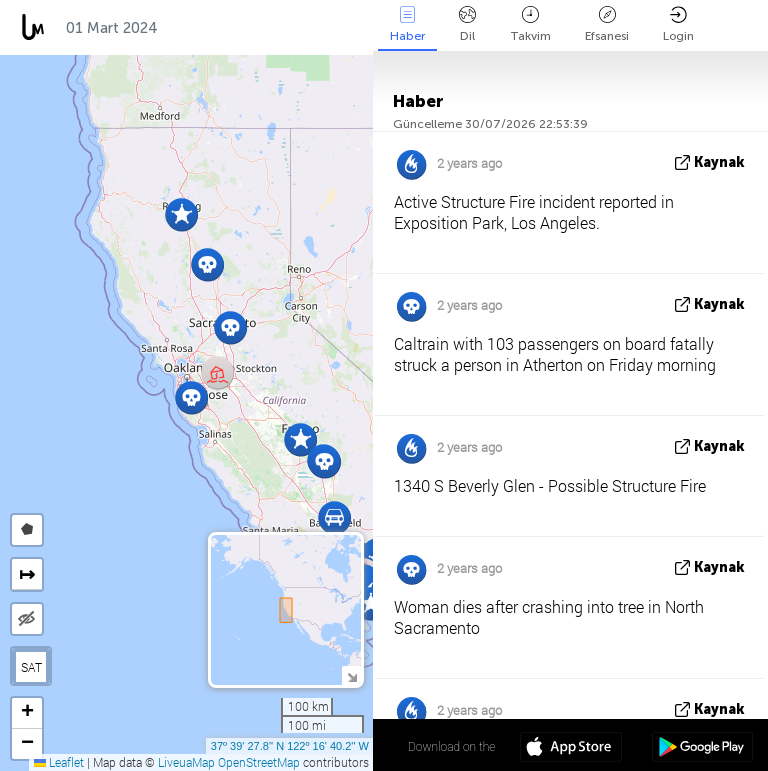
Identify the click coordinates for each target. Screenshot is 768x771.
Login (678, 24)
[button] (300, 439)
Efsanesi (607, 24)
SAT (31, 667)
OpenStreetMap (259, 762)
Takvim (530, 24)
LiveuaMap (186, 762)
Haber (407, 24)
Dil (467, 24)
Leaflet (59, 762)
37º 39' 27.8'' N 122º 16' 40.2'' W (290, 746)
